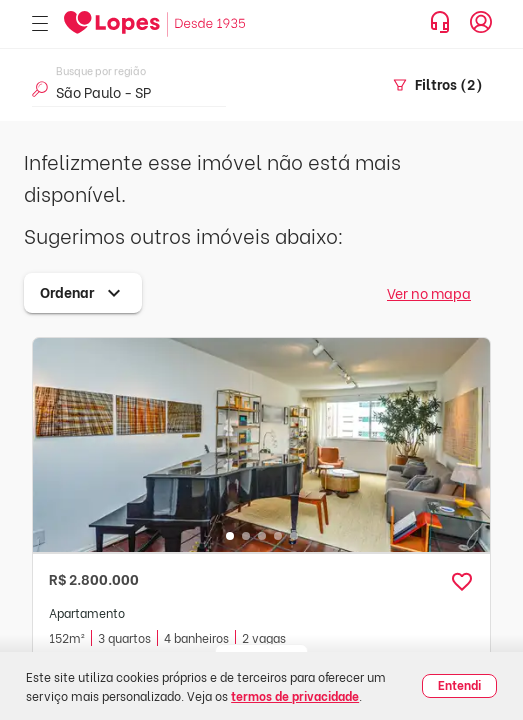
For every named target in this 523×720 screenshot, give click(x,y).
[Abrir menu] (40, 24)
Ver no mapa (429, 292)
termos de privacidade (295, 695)
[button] (462, 582)
